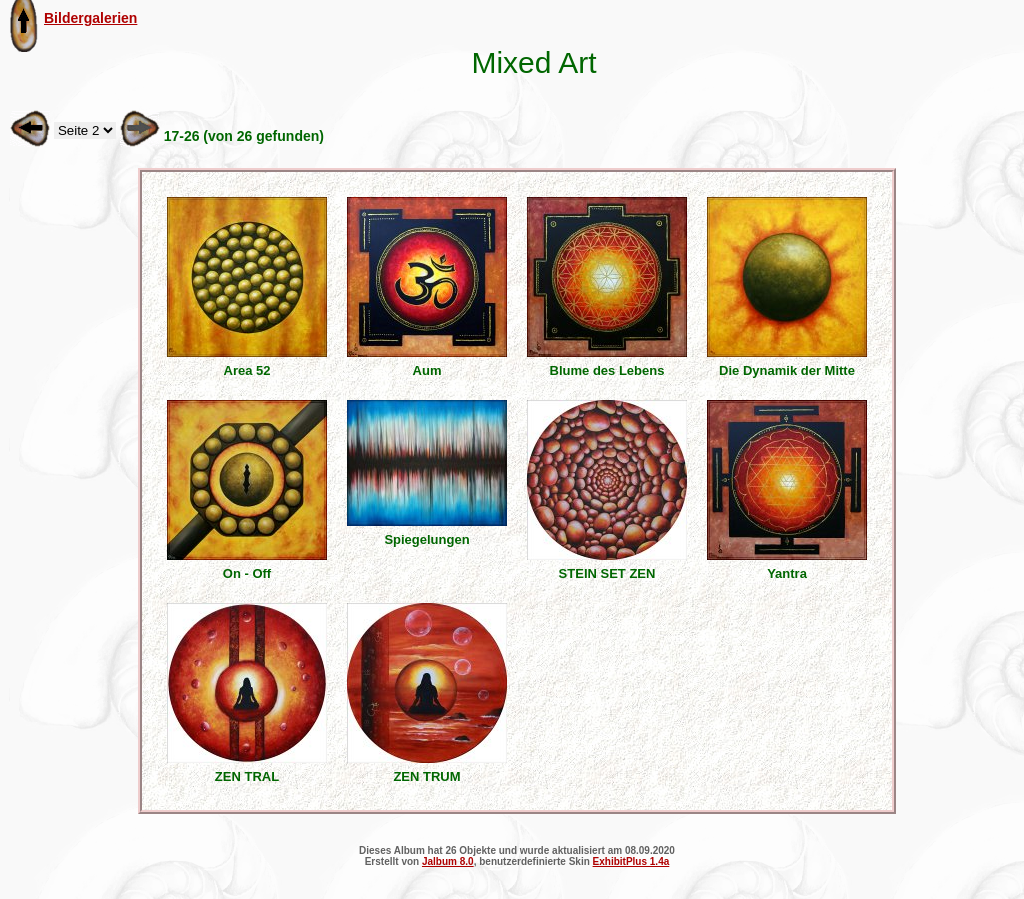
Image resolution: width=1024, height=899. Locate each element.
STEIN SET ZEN (607, 573)
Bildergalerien (90, 18)
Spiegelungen (426, 539)
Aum (427, 370)
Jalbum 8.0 (448, 861)
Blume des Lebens (607, 370)
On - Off (247, 573)
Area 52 (247, 370)
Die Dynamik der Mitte (787, 370)
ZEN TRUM (426, 776)
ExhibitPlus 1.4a (631, 861)
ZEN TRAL (247, 776)
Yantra (787, 573)
